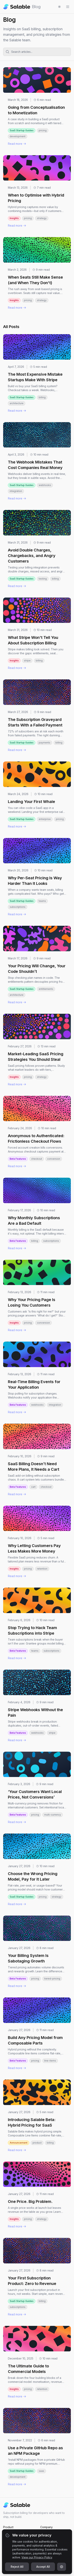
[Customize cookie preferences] (61, 2567)
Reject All (17, 2566)
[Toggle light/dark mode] (59, 6)
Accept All (43, 2566)
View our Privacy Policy (37, 2557)
